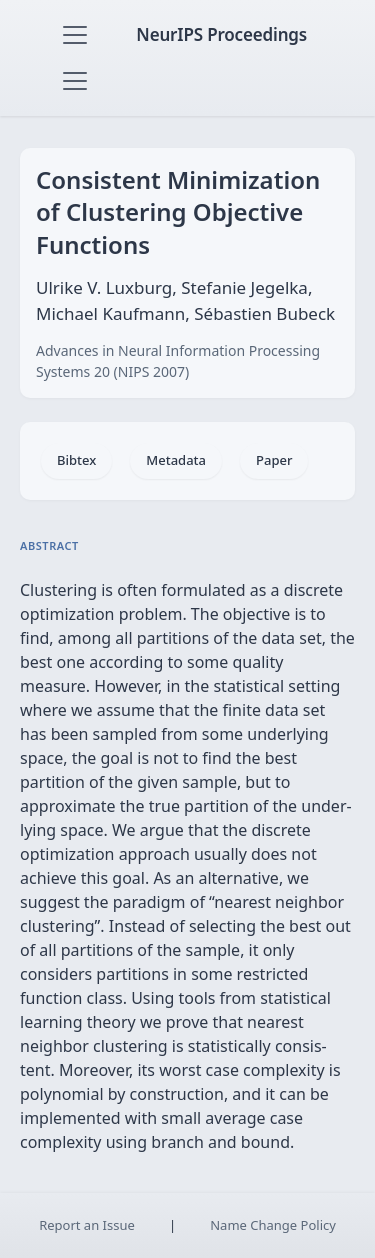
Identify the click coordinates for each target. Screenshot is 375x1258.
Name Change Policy (273, 1225)
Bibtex (76, 460)
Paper (274, 460)
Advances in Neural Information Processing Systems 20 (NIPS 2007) (178, 361)
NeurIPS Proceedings (221, 34)
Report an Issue (87, 1225)
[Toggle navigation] (75, 35)
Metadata (176, 460)
